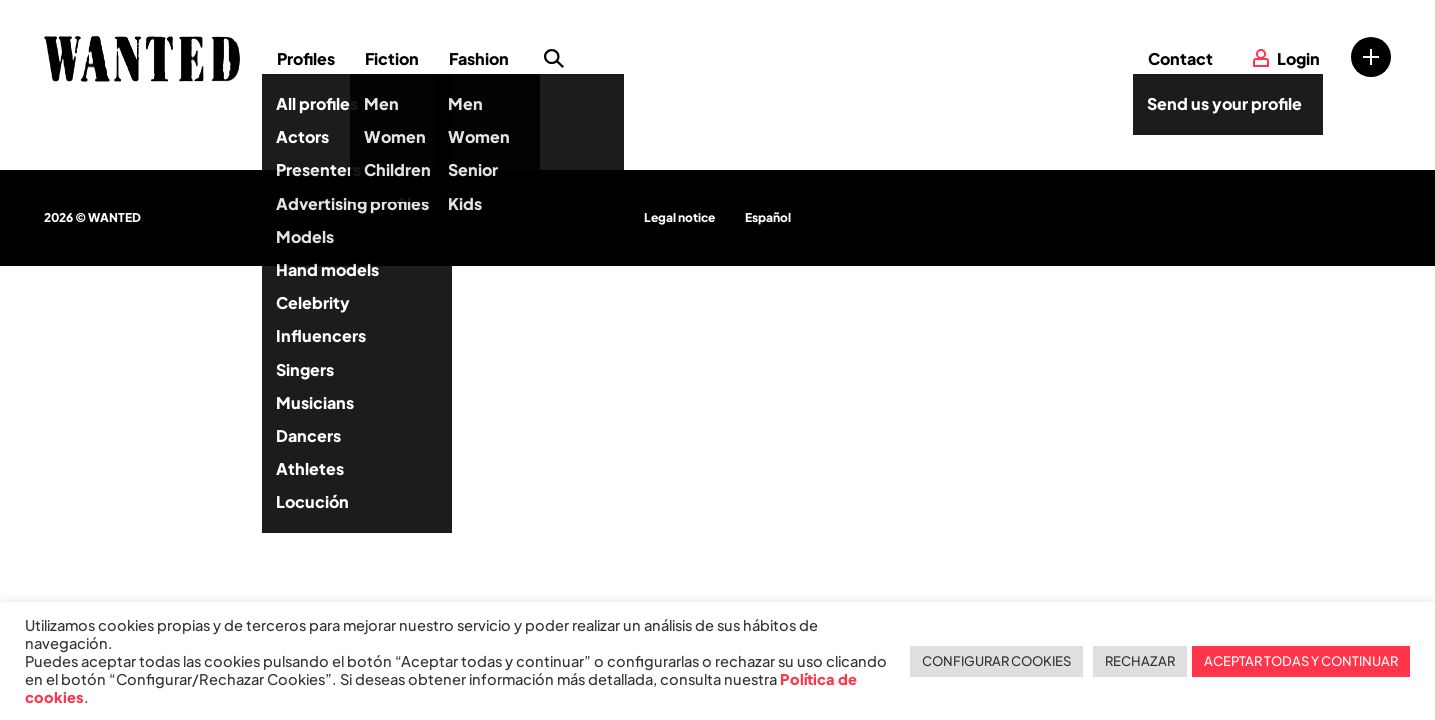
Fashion (479, 58)
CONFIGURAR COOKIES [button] (996, 661)
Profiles (306, 58)
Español (768, 217)
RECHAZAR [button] (1140, 661)
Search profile (554, 59)
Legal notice (679, 217)
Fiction (392, 58)
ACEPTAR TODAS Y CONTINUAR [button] (1301, 661)
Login (1298, 58)
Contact (1180, 58)
